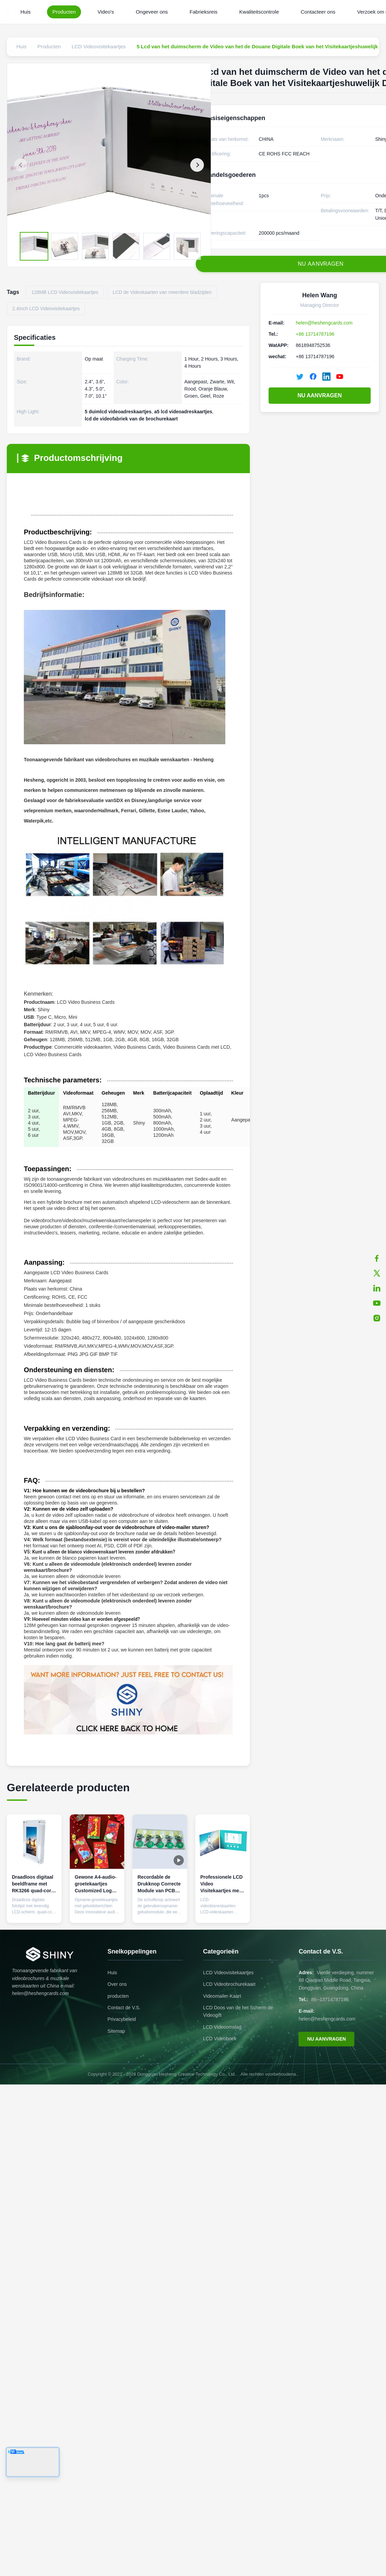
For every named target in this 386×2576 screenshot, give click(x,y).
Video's (105, 12)
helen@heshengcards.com (324, 323)
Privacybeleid (122, 2019)
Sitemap (116, 2031)
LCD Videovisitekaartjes (228, 1972)
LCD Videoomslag (222, 2027)
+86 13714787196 (315, 334)
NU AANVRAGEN (319, 395)
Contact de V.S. (124, 2007)
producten (118, 1996)
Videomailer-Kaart (222, 1996)
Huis (25, 12)
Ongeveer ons (152, 12)
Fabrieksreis (204, 12)
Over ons (117, 1984)
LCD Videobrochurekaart (229, 1984)
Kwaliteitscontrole (259, 12)
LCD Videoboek (220, 2038)
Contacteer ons (318, 12)
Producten (64, 12)
